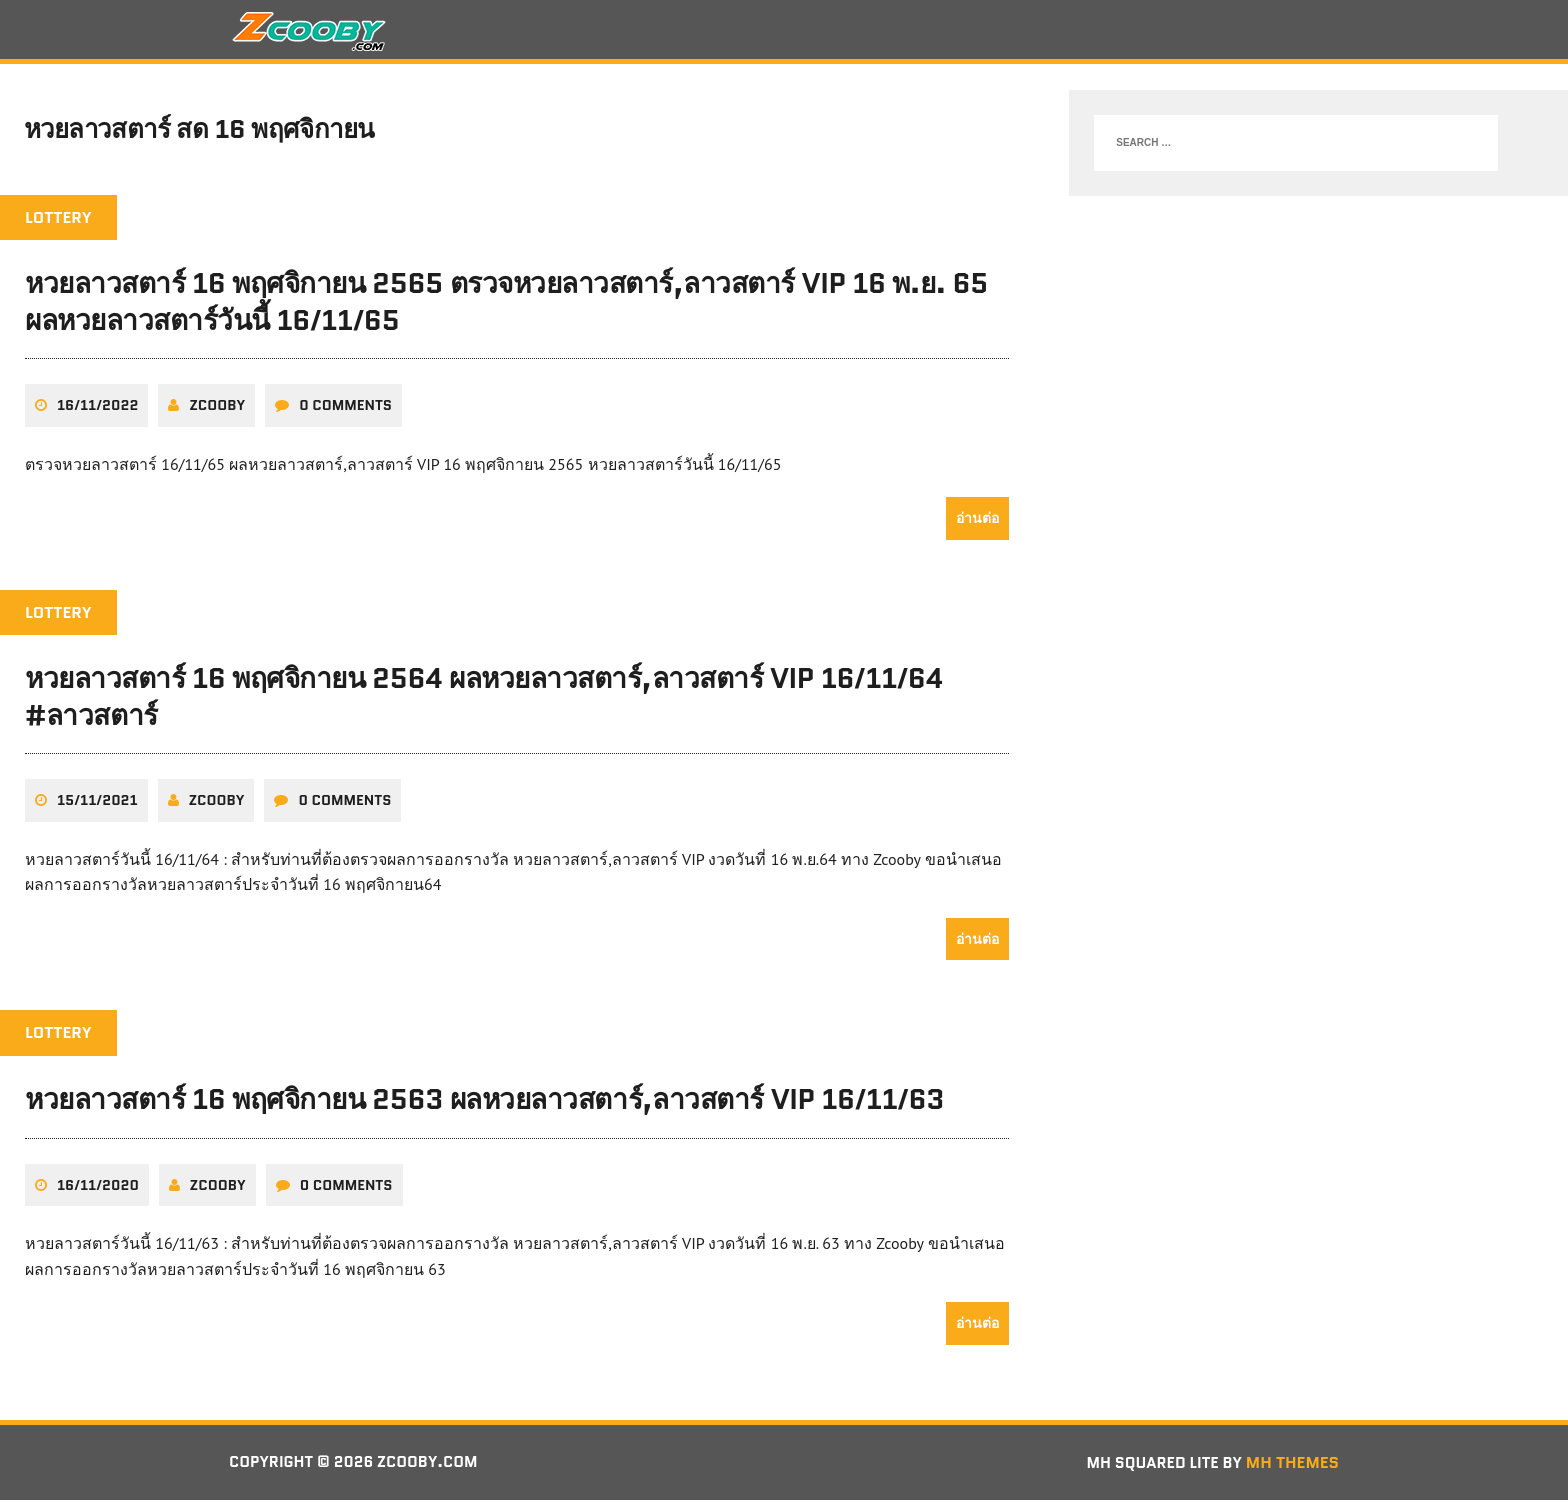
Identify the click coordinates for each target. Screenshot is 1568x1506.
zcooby (217, 411)
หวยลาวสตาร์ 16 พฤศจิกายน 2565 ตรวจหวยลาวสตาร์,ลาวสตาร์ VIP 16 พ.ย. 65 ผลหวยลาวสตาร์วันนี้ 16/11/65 (506, 308)
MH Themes (1292, 1467)
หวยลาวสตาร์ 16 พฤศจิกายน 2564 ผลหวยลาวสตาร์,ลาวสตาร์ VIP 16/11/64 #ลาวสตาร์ (484, 702)
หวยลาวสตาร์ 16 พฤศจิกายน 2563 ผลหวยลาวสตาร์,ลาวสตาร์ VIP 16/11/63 (484, 1105)
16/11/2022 (97, 411)
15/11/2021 (97, 806)
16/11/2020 (98, 1190)
